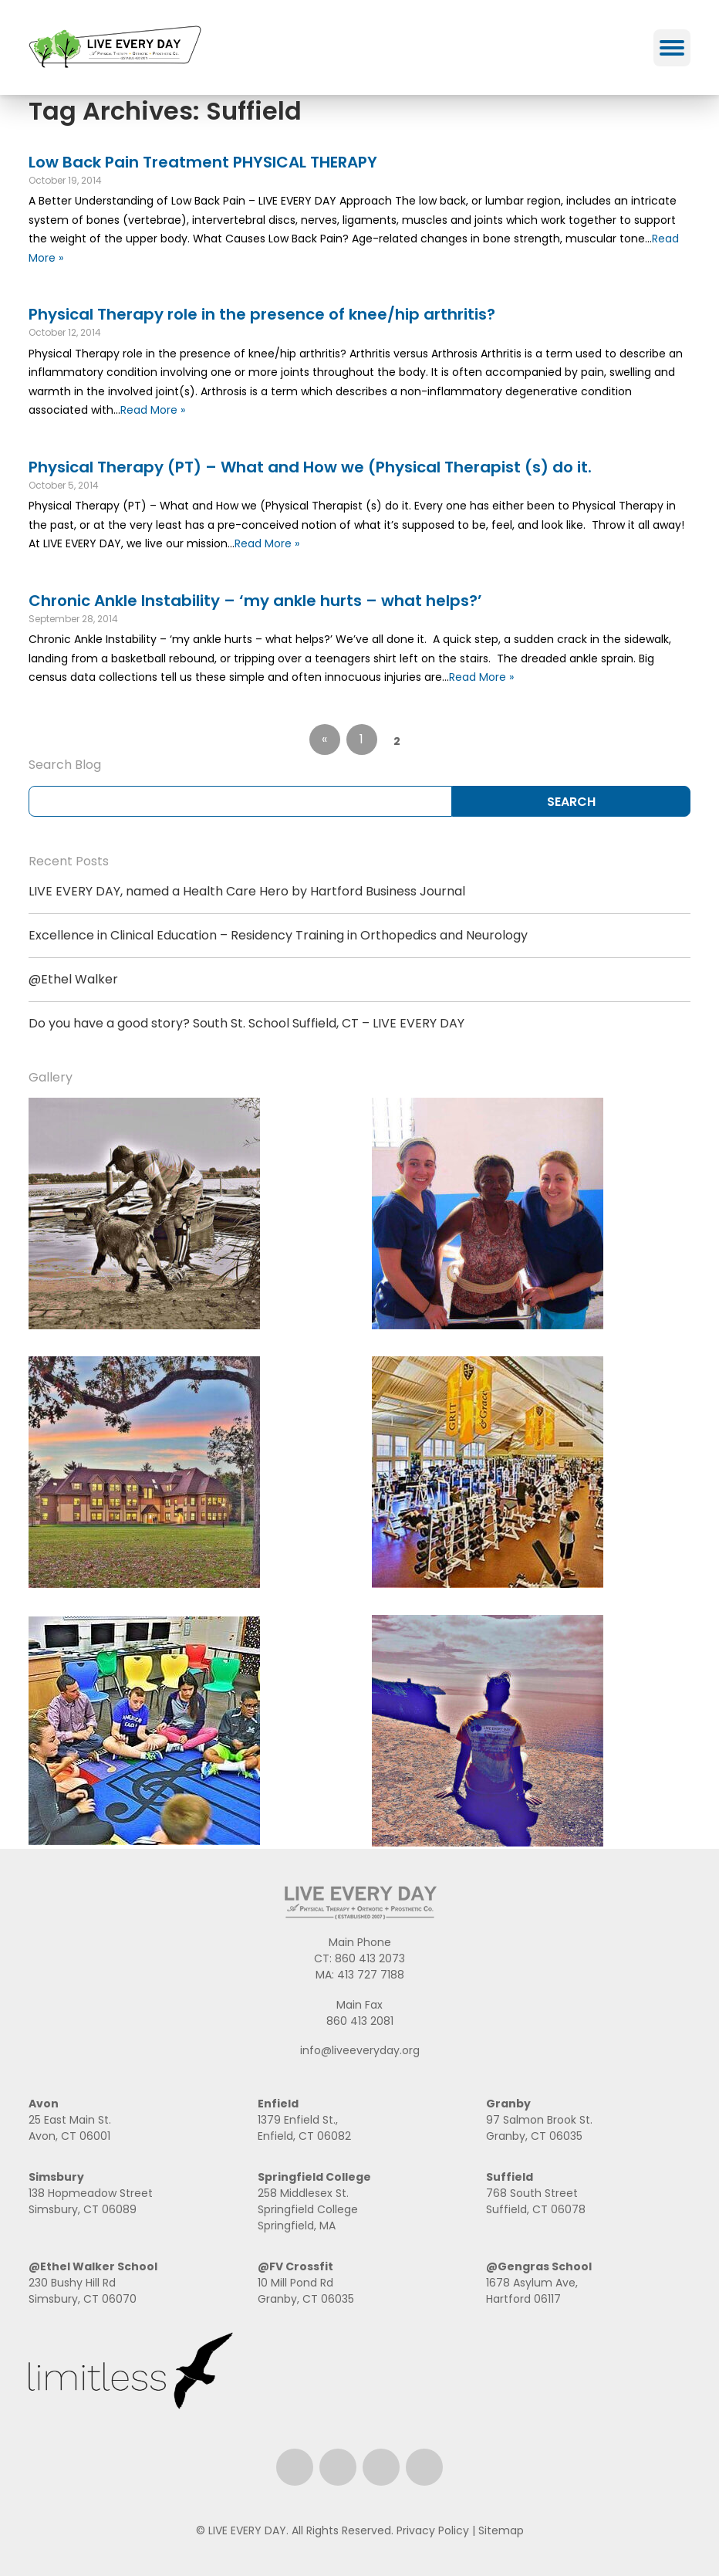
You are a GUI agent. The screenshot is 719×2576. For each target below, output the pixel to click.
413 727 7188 (370, 1974)
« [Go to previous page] (324, 739)
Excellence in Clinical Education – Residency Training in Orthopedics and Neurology (278, 935)
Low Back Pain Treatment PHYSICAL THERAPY (203, 162)
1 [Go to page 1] (361, 739)
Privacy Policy (433, 2530)
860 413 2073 (370, 1958)
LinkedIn (381, 2467)
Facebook (294, 2467)
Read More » (152, 410)
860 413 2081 (359, 2021)
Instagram (337, 2467)
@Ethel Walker (73, 979)
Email (424, 2467)
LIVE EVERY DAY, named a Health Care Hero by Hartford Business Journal (247, 891)
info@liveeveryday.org (360, 2050)
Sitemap (501, 2530)
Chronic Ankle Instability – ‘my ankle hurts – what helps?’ (255, 600)
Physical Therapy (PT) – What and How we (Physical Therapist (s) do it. (310, 467)
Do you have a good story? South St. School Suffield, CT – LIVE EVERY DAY (246, 1023)
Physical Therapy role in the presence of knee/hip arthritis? (262, 314)
